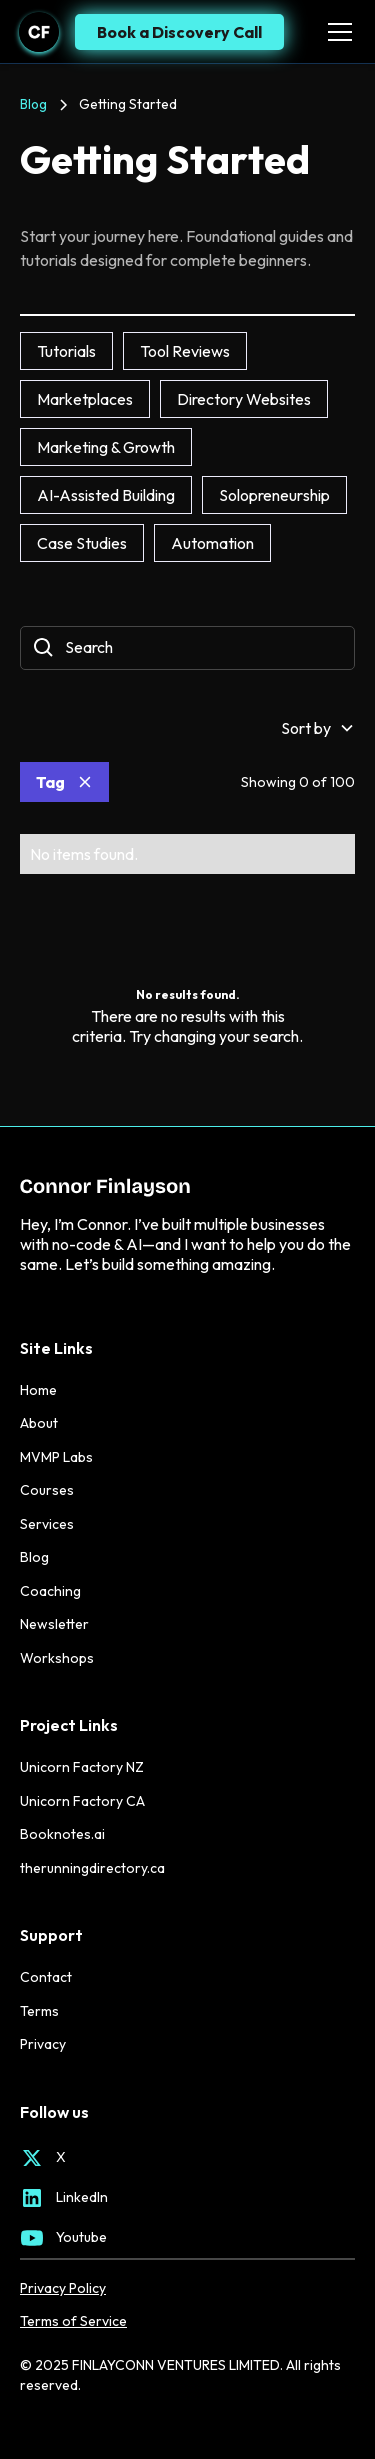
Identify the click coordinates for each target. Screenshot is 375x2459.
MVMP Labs (56, 1457)
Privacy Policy (63, 2288)
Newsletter (54, 1624)
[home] (39, 32)
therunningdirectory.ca (92, 1868)
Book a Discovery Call (179, 32)
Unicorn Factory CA (82, 1801)
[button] (336, 32)
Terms (39, 2011)
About (39, 1423)
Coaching (50, 1591)
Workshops (57, 1658)
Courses (47, 1490)
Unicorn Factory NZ (82, 1767)
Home (38, 1390)
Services (47, 1524)
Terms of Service (73, 2321)
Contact (46, 1977)
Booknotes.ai (62, 1834)
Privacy (43, 2044)
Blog (34, 1557)
